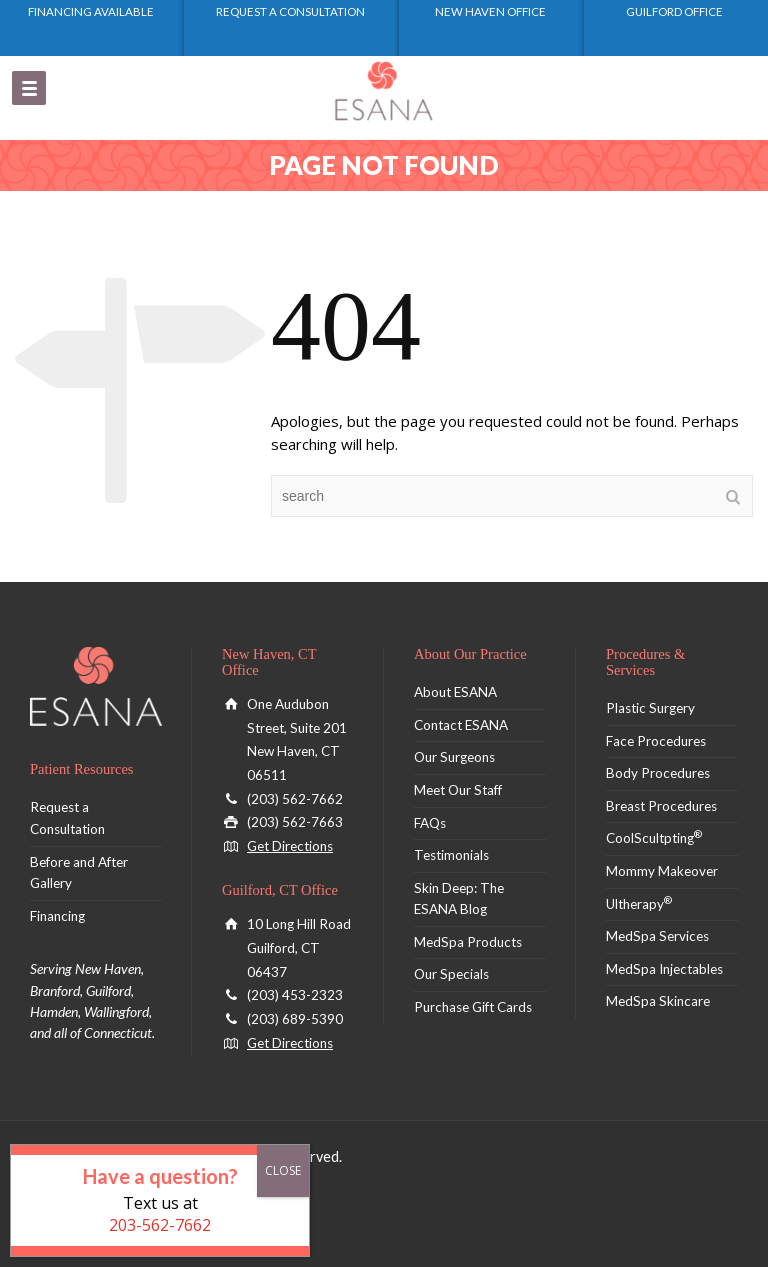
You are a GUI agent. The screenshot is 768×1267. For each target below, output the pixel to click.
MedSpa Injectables (664, 969)
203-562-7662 (160, 1225)
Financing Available (91, 11)
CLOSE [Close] (283, 1170)
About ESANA (455, 692)
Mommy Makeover (662, 871)
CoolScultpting (654, 838)
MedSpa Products (468, 942)
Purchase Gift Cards (473, 1007)
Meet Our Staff (458, 790)
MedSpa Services (657, 936)
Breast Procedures (661, 806)
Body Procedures (658, 773)
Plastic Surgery (650, 708)
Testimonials (451, 855)
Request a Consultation (290, 11)
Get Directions (290, 846)
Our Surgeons (454, 757)
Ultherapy (639, 904)
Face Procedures (656, 741)
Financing (57, 916)
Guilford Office (674, 11)
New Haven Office (490, 11)
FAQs (430, 823)
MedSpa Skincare (658, 1001)
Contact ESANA (461, 725)
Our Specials (451, 974)
